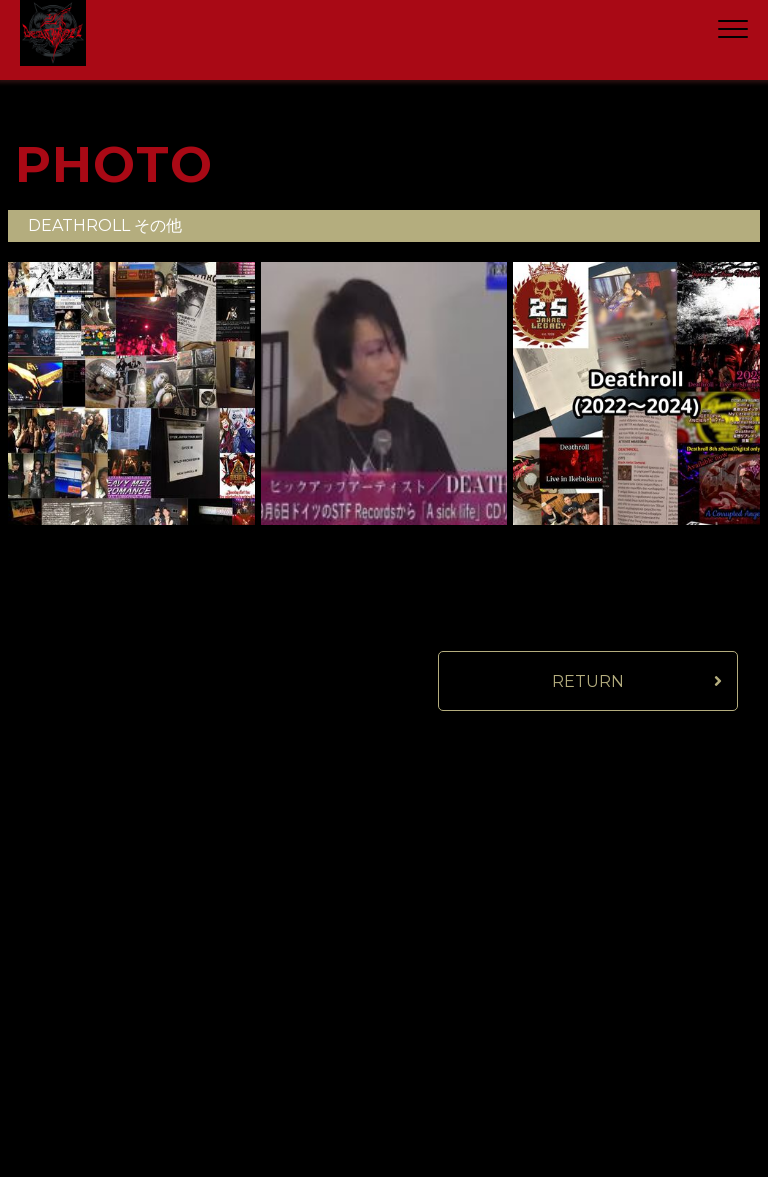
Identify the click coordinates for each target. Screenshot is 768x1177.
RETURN (588, 681)
